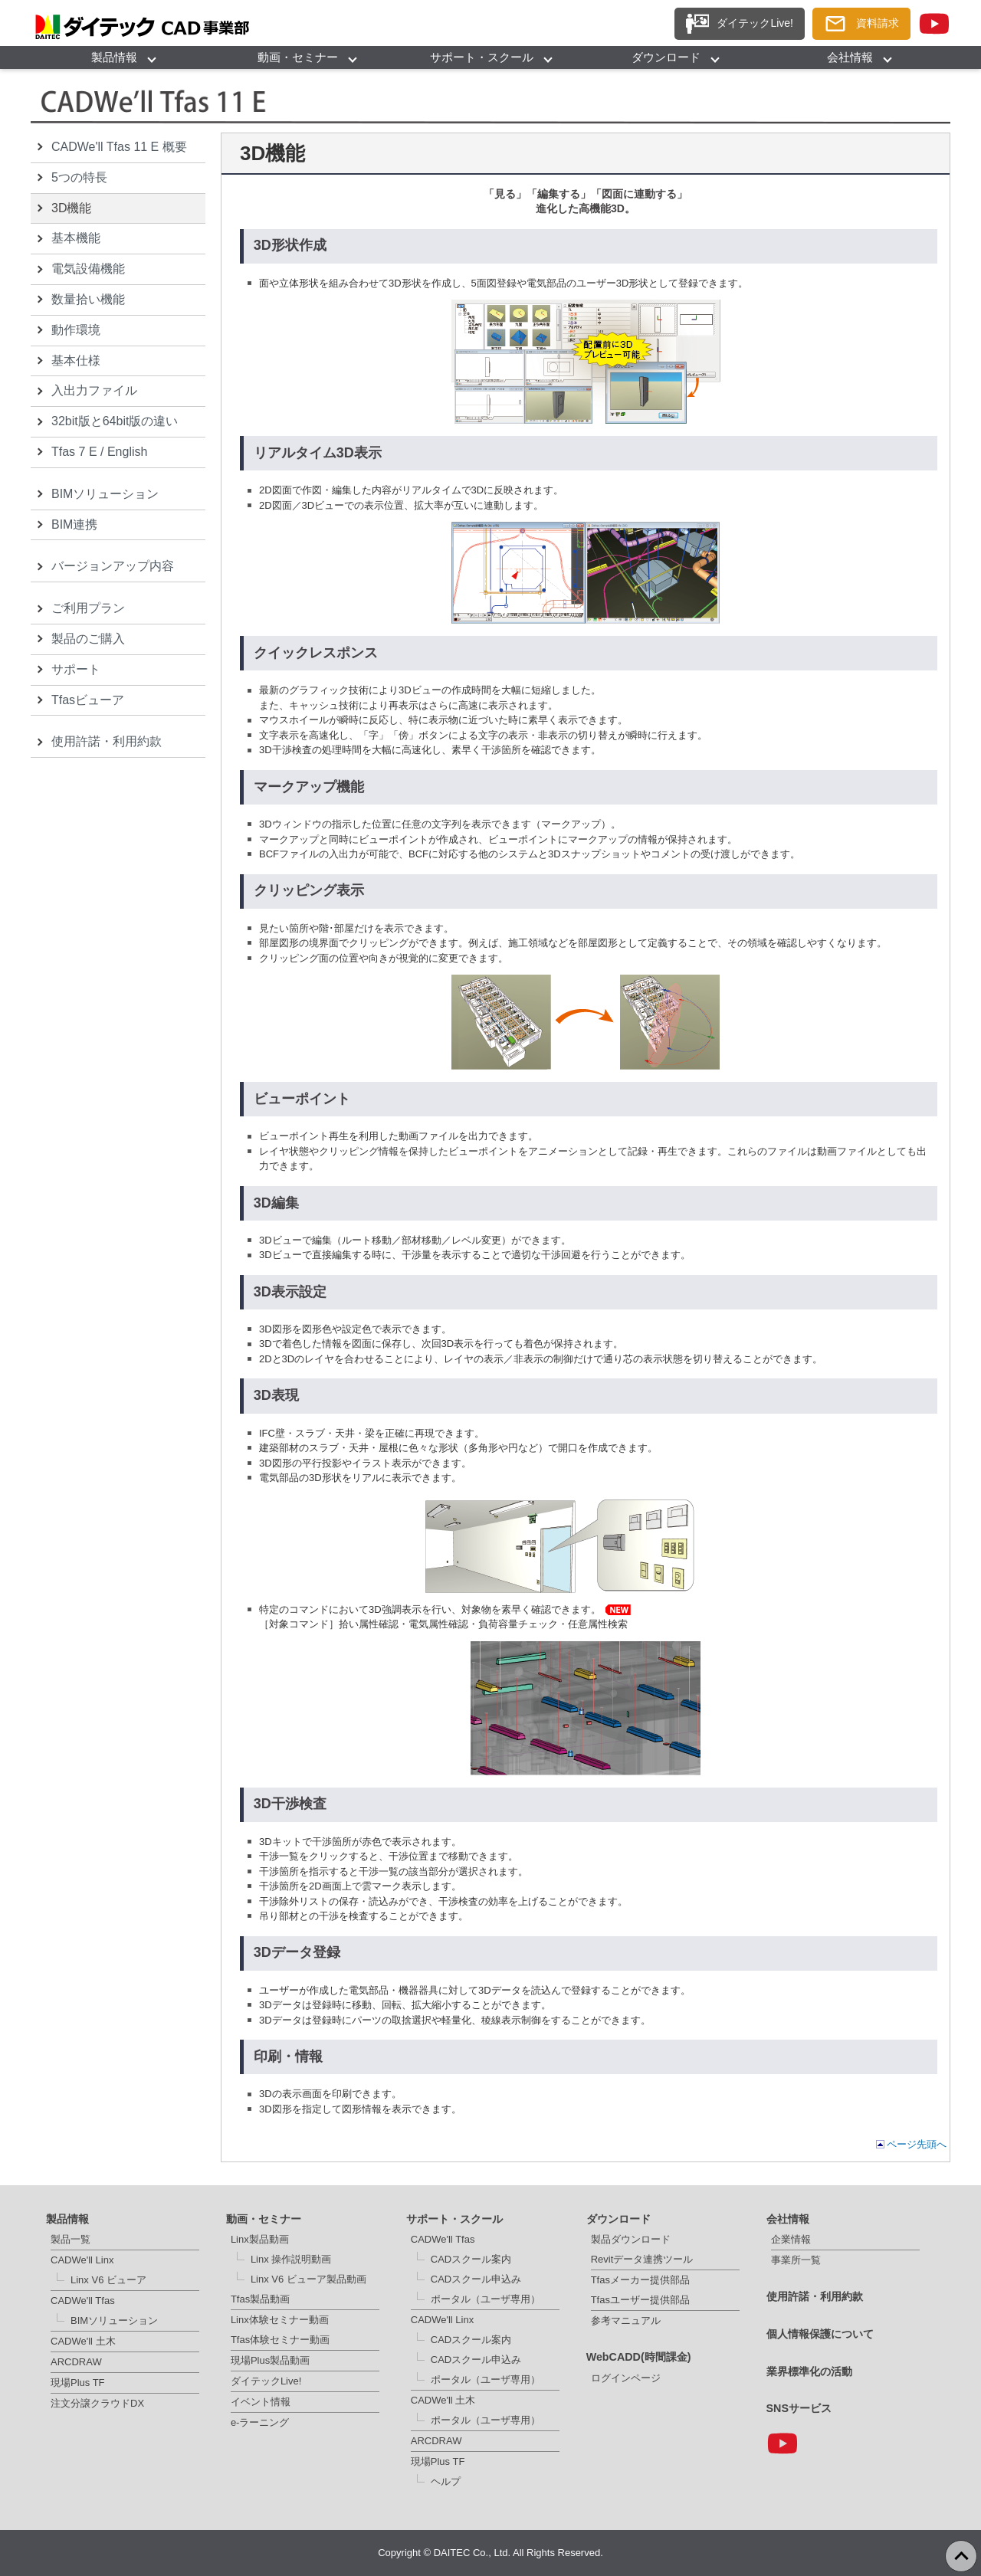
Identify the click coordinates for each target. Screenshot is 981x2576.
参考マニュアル (626, 2320)
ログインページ (626, 2378)
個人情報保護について (820, 2334)
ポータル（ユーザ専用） (485, 2299)
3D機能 (71, 208)
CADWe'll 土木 (83, 2341)
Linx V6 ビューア (108, 2280)
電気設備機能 (88, 268)
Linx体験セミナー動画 (280, 2319)
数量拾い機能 (88, 299)
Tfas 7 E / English (99, 451)
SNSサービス (799, 2408)
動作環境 (75, 329)
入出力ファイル (94, 390)
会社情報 (850, 57)
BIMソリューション (105, 493)
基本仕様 (75, 360)
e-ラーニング (260, 2422)
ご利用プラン (88, 608)
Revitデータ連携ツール (642, 2259)
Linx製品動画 (260, 2239)
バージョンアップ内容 (112, 565)
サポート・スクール (481, 57)
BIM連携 (74, 524)
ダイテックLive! (266, 2381)
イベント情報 (260, 2401)
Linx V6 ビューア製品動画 (308, 2279)
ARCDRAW (76, 2362)
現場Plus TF (78, 2382)
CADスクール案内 (471, 2259)
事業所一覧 (796, 2260)
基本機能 (75, 237)
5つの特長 (79, 177)
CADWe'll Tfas (83, 2300)
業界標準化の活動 (809, 2371)
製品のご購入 (88, 638)
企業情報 (791, 2239)
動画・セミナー (298, 57)
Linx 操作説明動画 (291, 2259)
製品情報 (114, 57)
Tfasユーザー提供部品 (640, 2300)
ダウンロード (666, 57)
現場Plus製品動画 (270, 2360)
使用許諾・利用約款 (106, 741)
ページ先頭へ (917, 2144)
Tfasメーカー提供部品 (640, 2280)
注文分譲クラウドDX (97, 2403)
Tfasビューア (87, 699)
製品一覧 (70, 2239)
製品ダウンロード (631, 2239)
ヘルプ (446, 2481)
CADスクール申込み (476, 2279)
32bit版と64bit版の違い (114, 421)
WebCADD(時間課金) (638, 2357)
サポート (75, 669)
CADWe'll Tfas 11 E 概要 (119, 146)
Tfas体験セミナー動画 (280, 2339)
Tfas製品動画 (260, 2299)
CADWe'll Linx (82, 2260)
